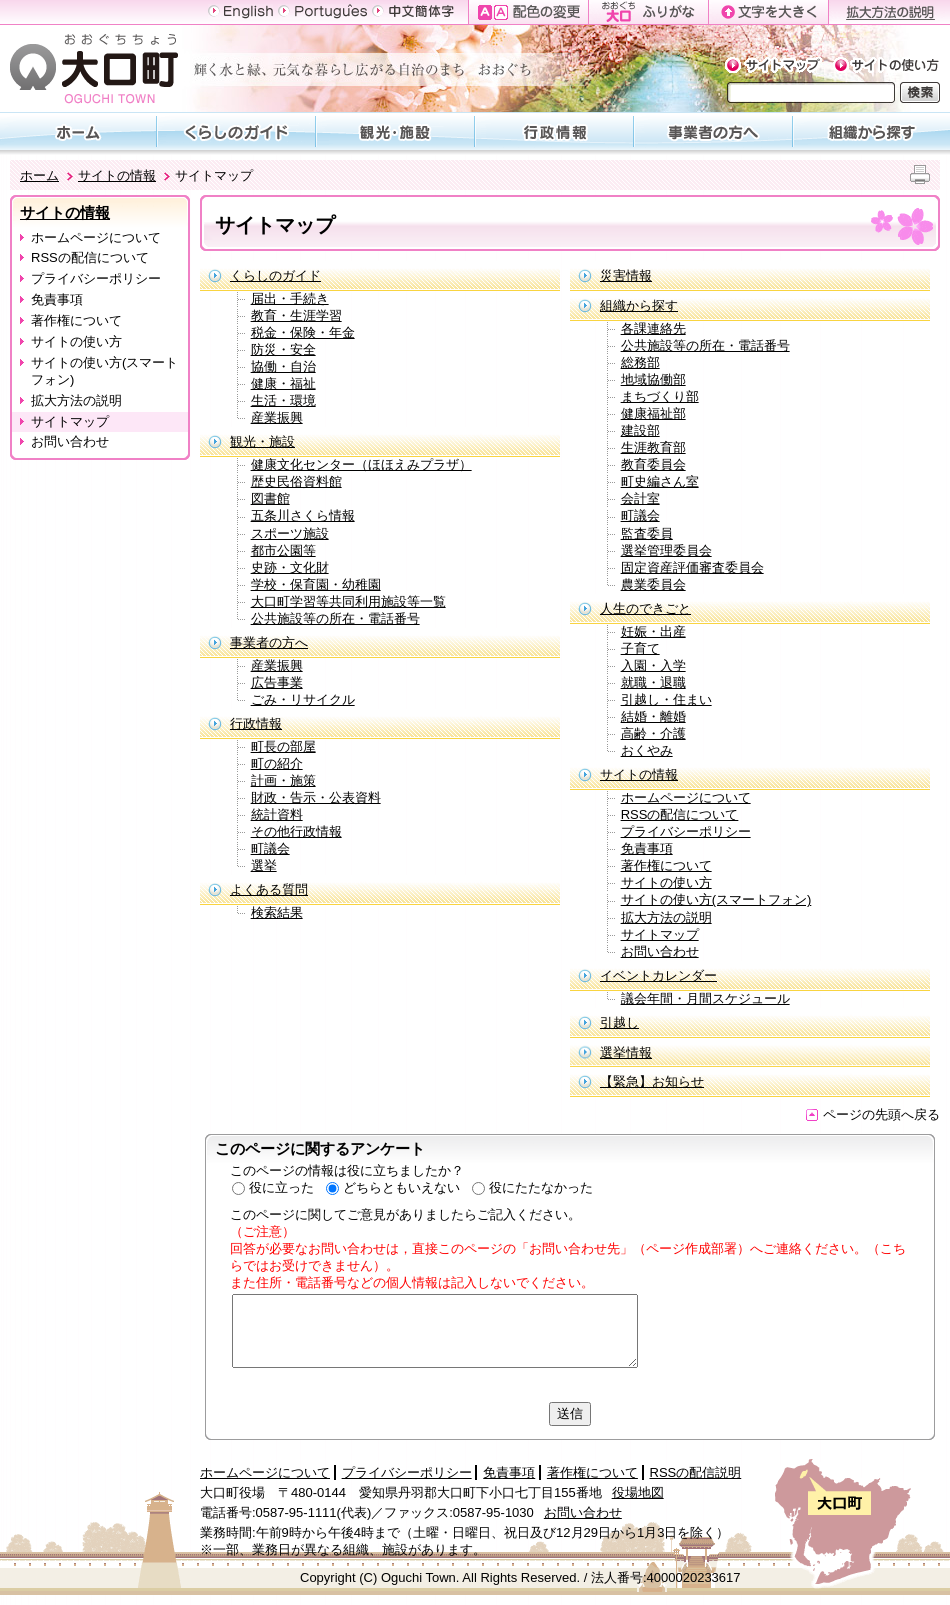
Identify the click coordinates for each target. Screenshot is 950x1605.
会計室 (640, 498)
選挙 (264, 865)
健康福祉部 (653, 413)
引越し (619, 1022)
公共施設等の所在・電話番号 (335, 618)
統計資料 (277, 814)
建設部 (640, 430)
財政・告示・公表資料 (316, 797)
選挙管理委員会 (666, 550)
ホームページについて (96, 237)
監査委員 (647, 533)
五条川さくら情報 (303, 515)
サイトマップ (70, 421)
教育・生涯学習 (296, 315)
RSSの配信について (90, 257)
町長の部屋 (283, 746)
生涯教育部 (653, 447)
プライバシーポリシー (96, 278)
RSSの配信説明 (696, 1472)
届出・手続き (290, 298)
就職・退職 (653, 682)
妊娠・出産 (653, 631)
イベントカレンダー (658, 975)
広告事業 (277, 682)
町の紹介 (277, 763)
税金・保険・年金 (303, 332)
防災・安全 (283, 349)
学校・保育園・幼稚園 (316, 584)
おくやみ (647, 750)
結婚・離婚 (653, 716)
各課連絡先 (653, 328)
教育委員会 (653, 464)
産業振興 (277, 417)
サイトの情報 (117, 175)
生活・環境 (283, 400)
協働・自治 (283, 366)
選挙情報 (626, 1052)
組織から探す (639, 305)
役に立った (281, 1187)
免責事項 (57, 299)
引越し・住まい (666, 699)
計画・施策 (283, 780)
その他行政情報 (296, 831)
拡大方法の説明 (76, 400)
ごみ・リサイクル (303, 699)
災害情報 (626, 275)
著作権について (76, 320)
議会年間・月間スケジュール (705, 998)
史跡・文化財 (290, 567)
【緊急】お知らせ (652, 1081)
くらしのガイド (275, 275)
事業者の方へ (269, 642)
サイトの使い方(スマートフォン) (104, 371)
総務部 (640, 362)
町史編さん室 (660, 481)
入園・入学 (653, 665)
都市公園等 (283, 550)
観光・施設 (262, 441)
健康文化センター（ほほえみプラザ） (361, 464)
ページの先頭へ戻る (873, 1114)
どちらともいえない (401, 1187)
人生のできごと (645, 608)
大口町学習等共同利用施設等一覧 (348, 601)
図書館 (270, 498)
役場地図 (638, 1492)
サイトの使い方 (76, 341)
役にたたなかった (541, 1187)
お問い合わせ (70, 441)
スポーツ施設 (290, 533)
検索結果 (277, 912)
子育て (640, 648)
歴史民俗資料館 (296, 481)
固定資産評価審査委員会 (692, 567)
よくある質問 (269, 889)
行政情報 (256, 723)
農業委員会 (653, 584)
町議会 (270, 848)
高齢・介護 (653, 733)
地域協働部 (653, 379)
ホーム (39, 175)
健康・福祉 (283, 383)
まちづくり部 (660, 396)
